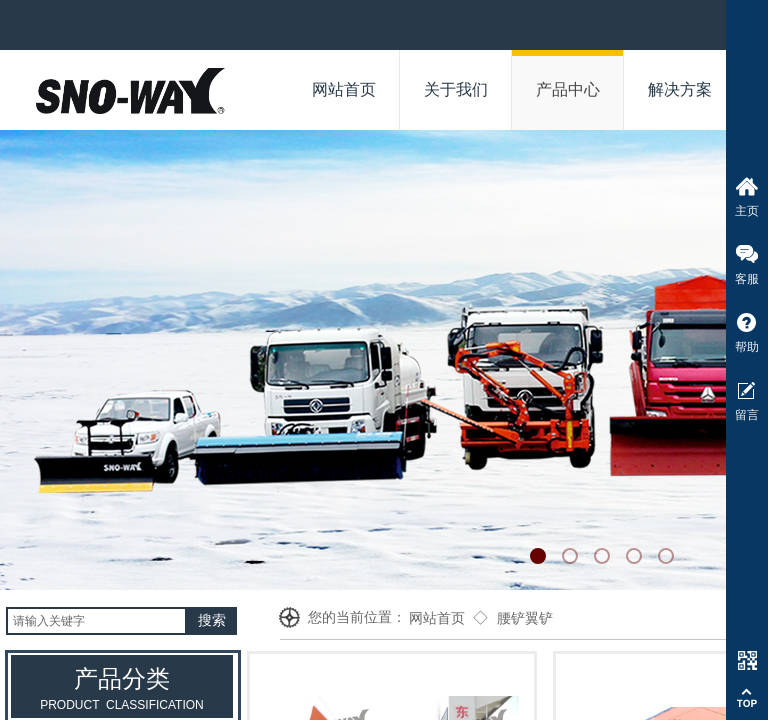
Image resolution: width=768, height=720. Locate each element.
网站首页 (437, 618)
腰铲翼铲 (525, 618)
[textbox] (96, 621)
